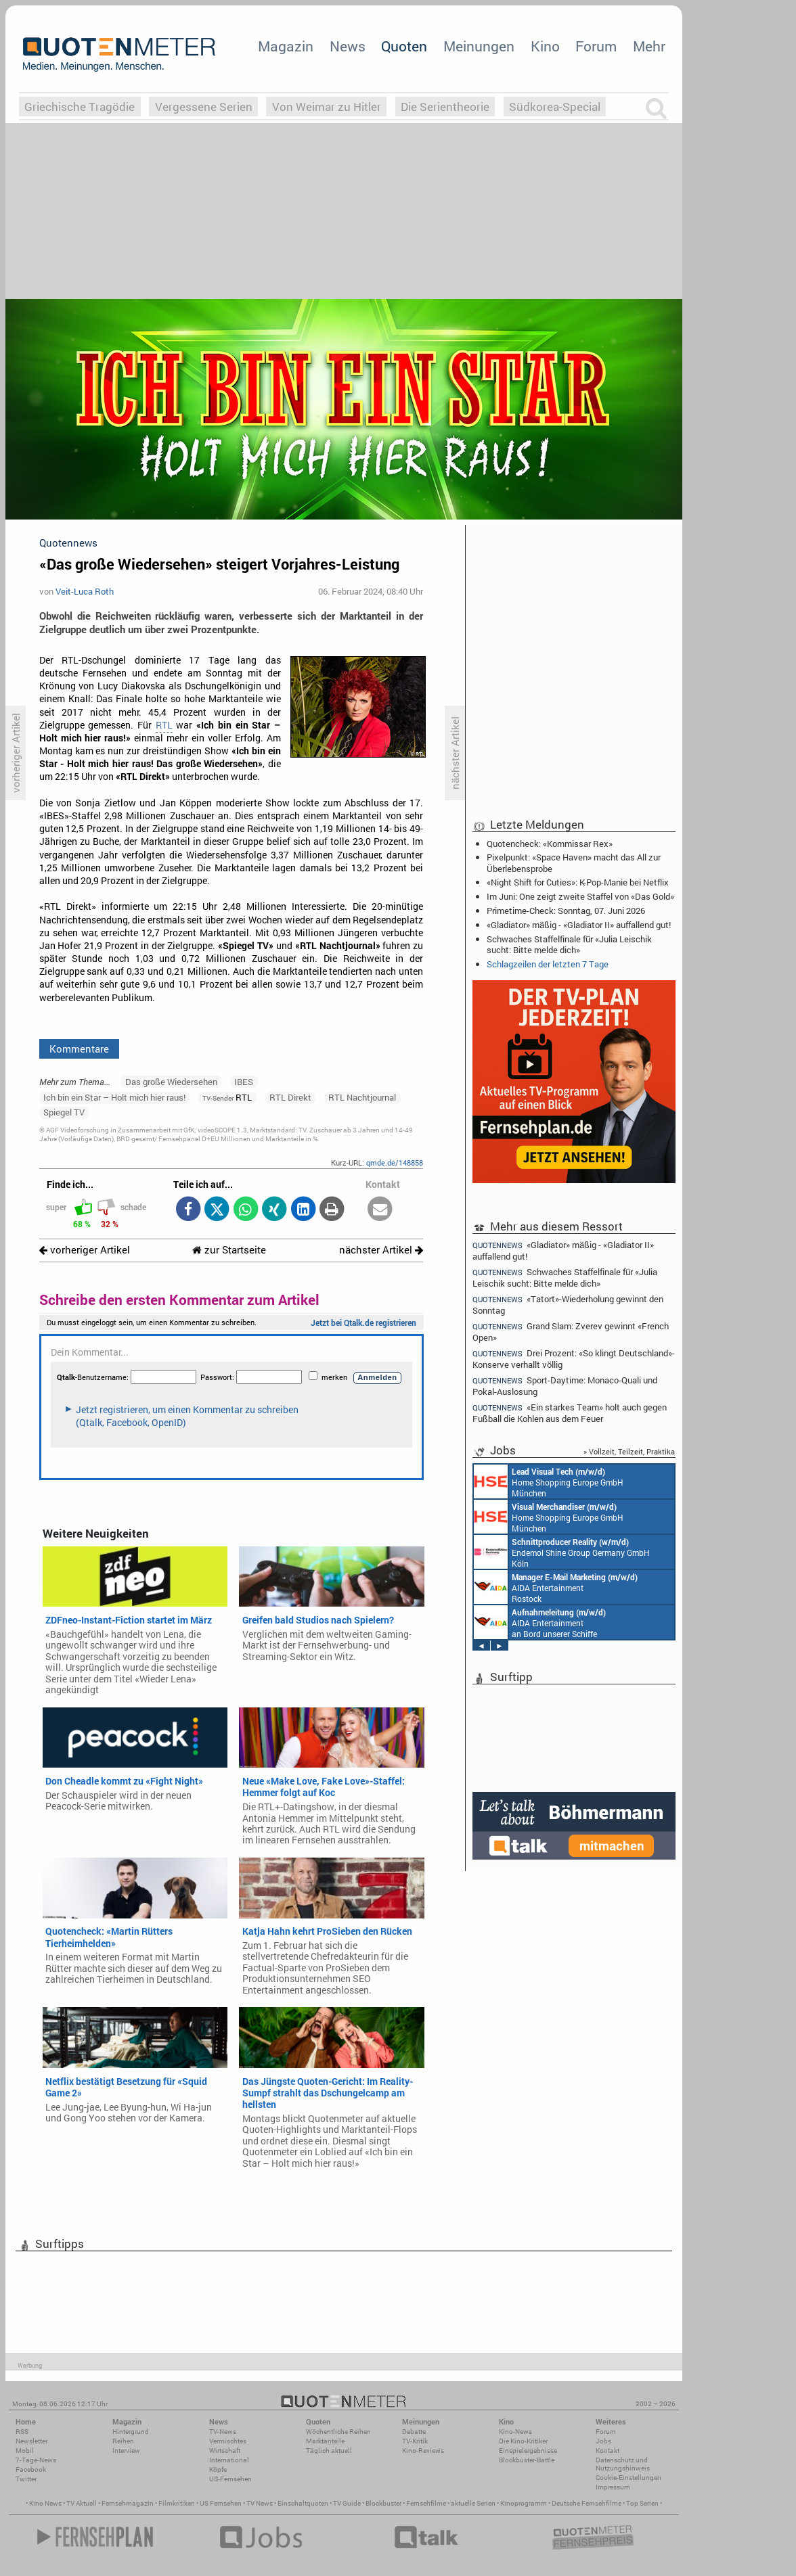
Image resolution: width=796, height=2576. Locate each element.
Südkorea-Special (554, 106)
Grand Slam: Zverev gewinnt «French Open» (570, 1331)
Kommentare (79, 1048)
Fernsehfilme (426, 2503)
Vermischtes (227, 2441)
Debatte (414, 2431)
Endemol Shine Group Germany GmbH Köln (562, 1552)
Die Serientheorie (445, 106)
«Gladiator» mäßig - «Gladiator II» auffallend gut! (579, 925)
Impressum (613, 2487)
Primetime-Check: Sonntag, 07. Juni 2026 (566, 910)
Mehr (649, 46)
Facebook (31, 2469)
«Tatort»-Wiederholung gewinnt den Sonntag (567, 1304)
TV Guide (347, 2503)
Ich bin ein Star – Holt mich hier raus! (114, 1097)
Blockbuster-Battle (526, 2460)
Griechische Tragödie (79, 106)
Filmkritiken (176, 2503)
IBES (243, 1081)
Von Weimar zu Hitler (326, 106)
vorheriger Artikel (84, 1249)
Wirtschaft (224, 2450)
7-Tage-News (36, 2460)
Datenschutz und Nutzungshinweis (623, 2464)
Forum (596, 46)
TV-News (222, 2431)
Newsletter (31, 2441)
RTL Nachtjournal (362, 1097)
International (229, 2460)
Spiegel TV (64, 1112)
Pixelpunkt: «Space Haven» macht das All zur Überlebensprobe (574, 862)
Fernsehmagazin (128, 2503)
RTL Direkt (290, 1097)
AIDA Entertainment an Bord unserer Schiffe (540, 1622)
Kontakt (607, 2450)
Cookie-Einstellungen (628, 2477)
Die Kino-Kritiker (523, 2441)
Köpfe (218, 2469)
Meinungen (478, 46)
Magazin (285, 46)
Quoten (404, 46)
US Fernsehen (221, 2503)
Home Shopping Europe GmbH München (548, 1481)
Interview (126, 2450)
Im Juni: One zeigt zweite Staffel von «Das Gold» (580, 896)
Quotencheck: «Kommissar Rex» (550, 843)
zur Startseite (229, 1249)
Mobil (25, 2450)
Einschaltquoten (303, 2503)
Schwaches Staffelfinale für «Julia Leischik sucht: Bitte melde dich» (569, 944)
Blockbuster (383, 2503)
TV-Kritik (415, 2441)
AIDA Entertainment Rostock (556, 1587)
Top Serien (642, 2503)
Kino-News (515, 2431)
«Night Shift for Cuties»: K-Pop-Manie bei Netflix (578, 882)
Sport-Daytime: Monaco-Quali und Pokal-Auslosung (564, 1386)
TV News (259, 2503)
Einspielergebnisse (528, 2450)
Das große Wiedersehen (171, 1081)
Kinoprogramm (523, 2503)
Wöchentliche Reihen (338, 2431)
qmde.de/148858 (394, 1162)
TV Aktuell (81, 2503)
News (348, 46)
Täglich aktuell (329, 2450)
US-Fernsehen (230, 2479)
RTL (164, 725)
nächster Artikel (381, 1249)
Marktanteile (325, 2441)
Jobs (603, 2441)
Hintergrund (130, 2431)
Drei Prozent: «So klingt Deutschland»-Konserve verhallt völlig (573, 1359)
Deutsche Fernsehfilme (586, 2503)
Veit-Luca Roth (85, 591)
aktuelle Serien (473, 2503)
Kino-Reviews (423, 2450)
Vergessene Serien (203, 106)
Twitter (26, 2479)
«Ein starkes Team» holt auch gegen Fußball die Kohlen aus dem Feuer (569, 1413)
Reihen (123, 2441)
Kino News (45, 2503)
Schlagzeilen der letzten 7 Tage (548, 964)
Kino (545, 46)
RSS (22, 2431)
